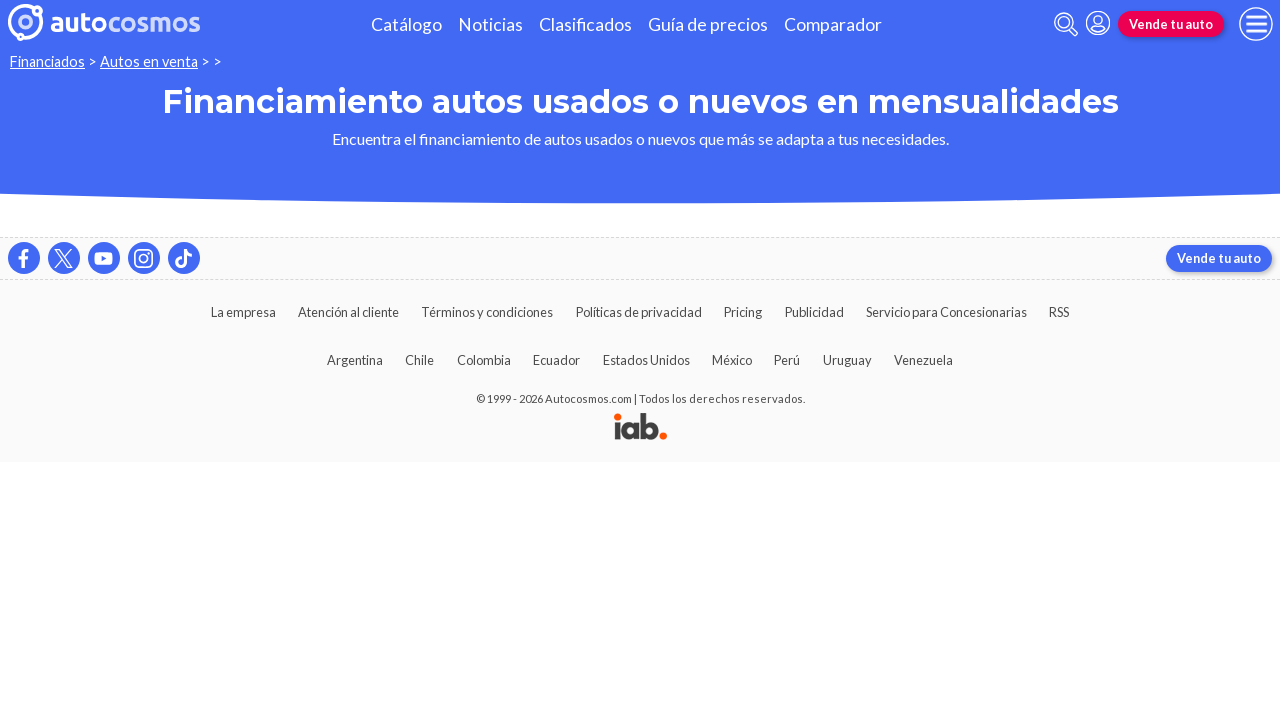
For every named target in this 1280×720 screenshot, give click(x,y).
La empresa (243, 312)
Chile (419, 360)
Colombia (484, 360)
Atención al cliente (348, 312)
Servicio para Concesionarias (946, 312)
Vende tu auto (1171, 24)
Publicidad (814, 312)
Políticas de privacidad (639, 312)
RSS (1059, 312)
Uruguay (847, 360)
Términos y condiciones (487, 312)
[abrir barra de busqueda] (1066, 24)
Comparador (833, 24)
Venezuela (923, 360)
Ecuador (556, 360)
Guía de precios (708, 24)
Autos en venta (149, 61)
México (732, 360)
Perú (787, 360)
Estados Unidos (646, 360)
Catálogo (406, 24)
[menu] (1256, 24)
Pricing (743, 312)
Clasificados (585, 24)
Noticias (490, 24)
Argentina (355, 360)
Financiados (47, 61)
